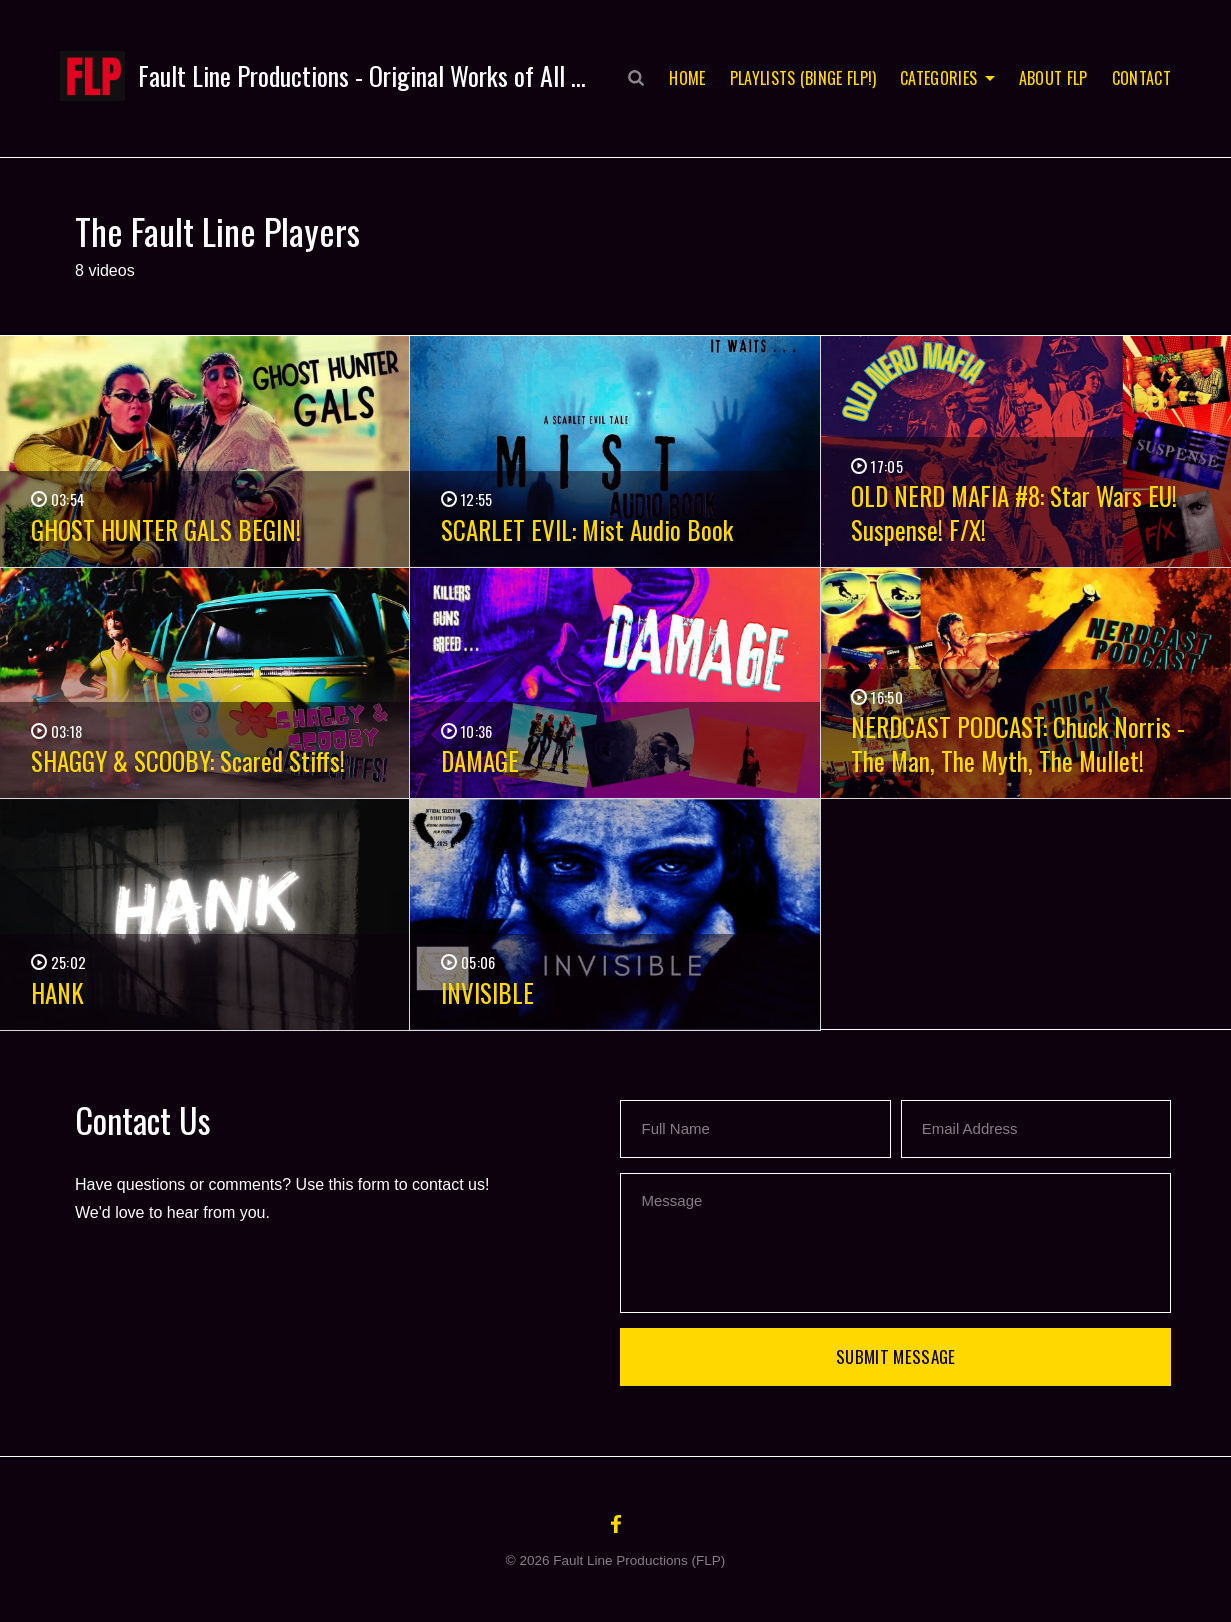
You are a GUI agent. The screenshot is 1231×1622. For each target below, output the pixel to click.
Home (686, 78)
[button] (322, 76)
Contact (1141, 78)
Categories (938, 78)
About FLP (1053, 78)
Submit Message (896, 1356)
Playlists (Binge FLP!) (802, 78)
